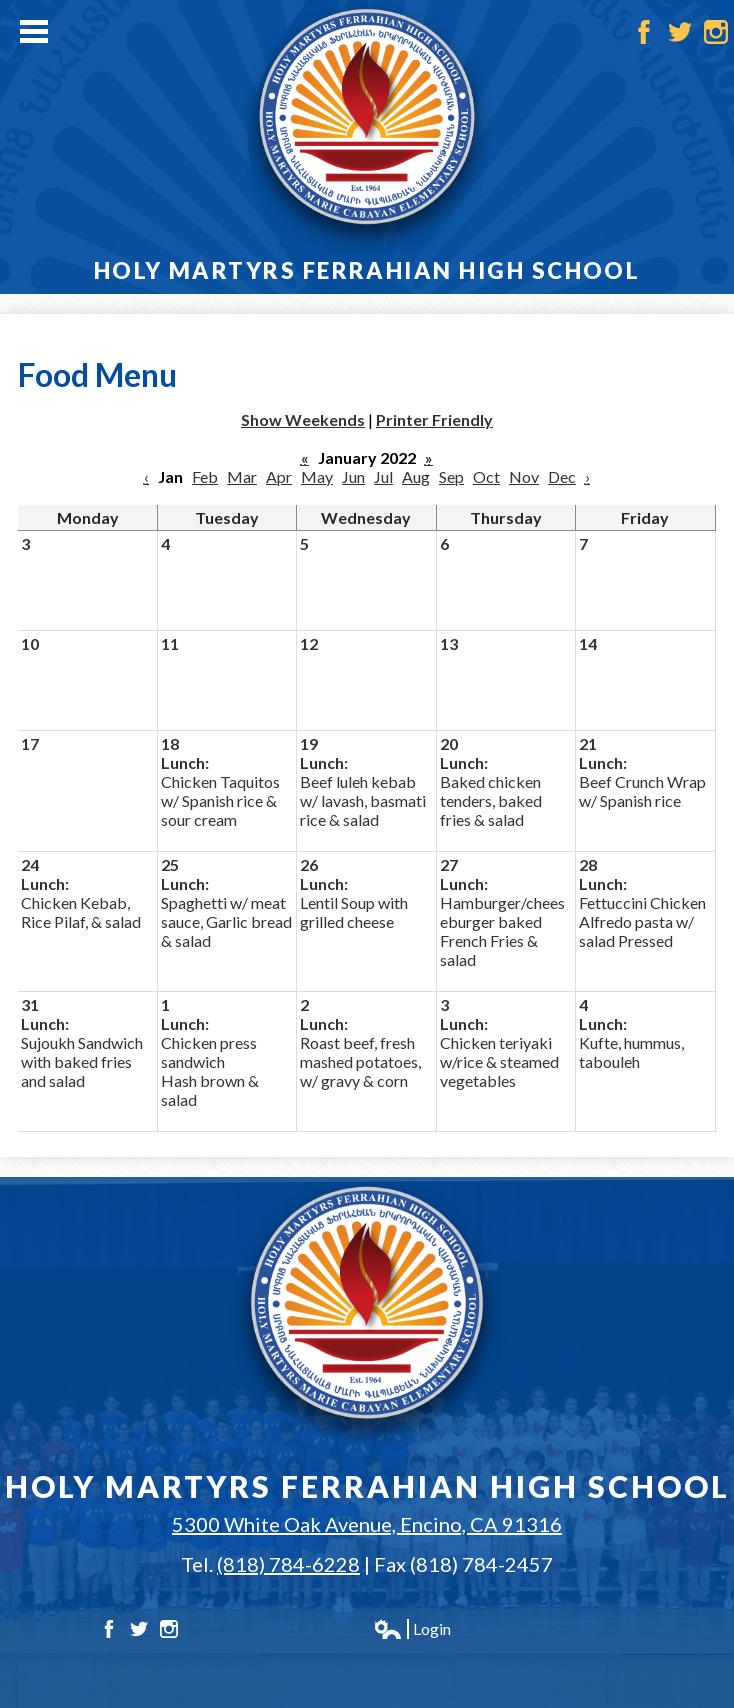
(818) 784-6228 (288, 1564)
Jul (383, 476)
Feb (205, 476)
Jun (353, 476)
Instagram (716, 32)
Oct (486, 476)
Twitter (680, 32)
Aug (416, 476)
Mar (242, 476)
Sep (451, 476)
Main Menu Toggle (34, 31)
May (317, 476)
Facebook (644, 32)
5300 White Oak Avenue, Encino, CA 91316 (367, 1524)
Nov (524, 476)
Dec (562, 476)
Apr (279, 476)
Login (412, 1629)
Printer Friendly (434, 419)
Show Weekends (303, 419)
